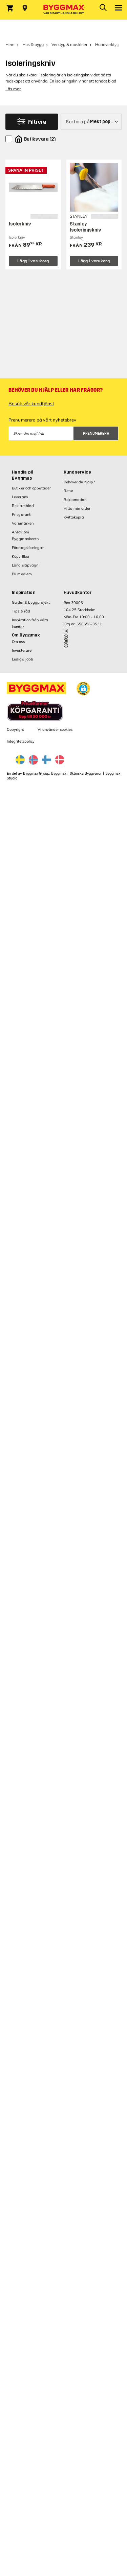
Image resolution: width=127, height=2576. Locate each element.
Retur (68, 490)
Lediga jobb (22, 659)
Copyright (15, 729)
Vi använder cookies (55, 729)
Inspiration (24, 592)
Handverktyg (107, 44)
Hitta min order (77, 508)
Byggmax (58, 773)
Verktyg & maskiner (69, 44)
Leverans (20, 497)
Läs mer (13, 88)
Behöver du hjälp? (79, 482)
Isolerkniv (20, 224)
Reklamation (75, 499)
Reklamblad (23, 505)
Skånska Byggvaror (86, 773)
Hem (10, 44)
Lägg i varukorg (33, 260)
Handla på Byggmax (23, 475)
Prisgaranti (21, 514)
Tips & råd (21, 611)
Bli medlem (22, 574)
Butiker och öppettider (31, 488)
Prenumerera (96, 433)
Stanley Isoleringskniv (85, 227)
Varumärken (23, 523)
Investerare (21, 650)
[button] (83, 688)
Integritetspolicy (21, 741)
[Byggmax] (63, 10)
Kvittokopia (74, 517)
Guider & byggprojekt (31, 602)
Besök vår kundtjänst (31, 404)
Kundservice (77, 472)
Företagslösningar (28, 547)
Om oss (18, 641)
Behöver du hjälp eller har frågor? (55, 390)
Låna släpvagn (25, 565)
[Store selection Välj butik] (24, 8)
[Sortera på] (91, 122)
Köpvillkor (20, 556)
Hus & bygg (33, 44)
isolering (48, 74)
